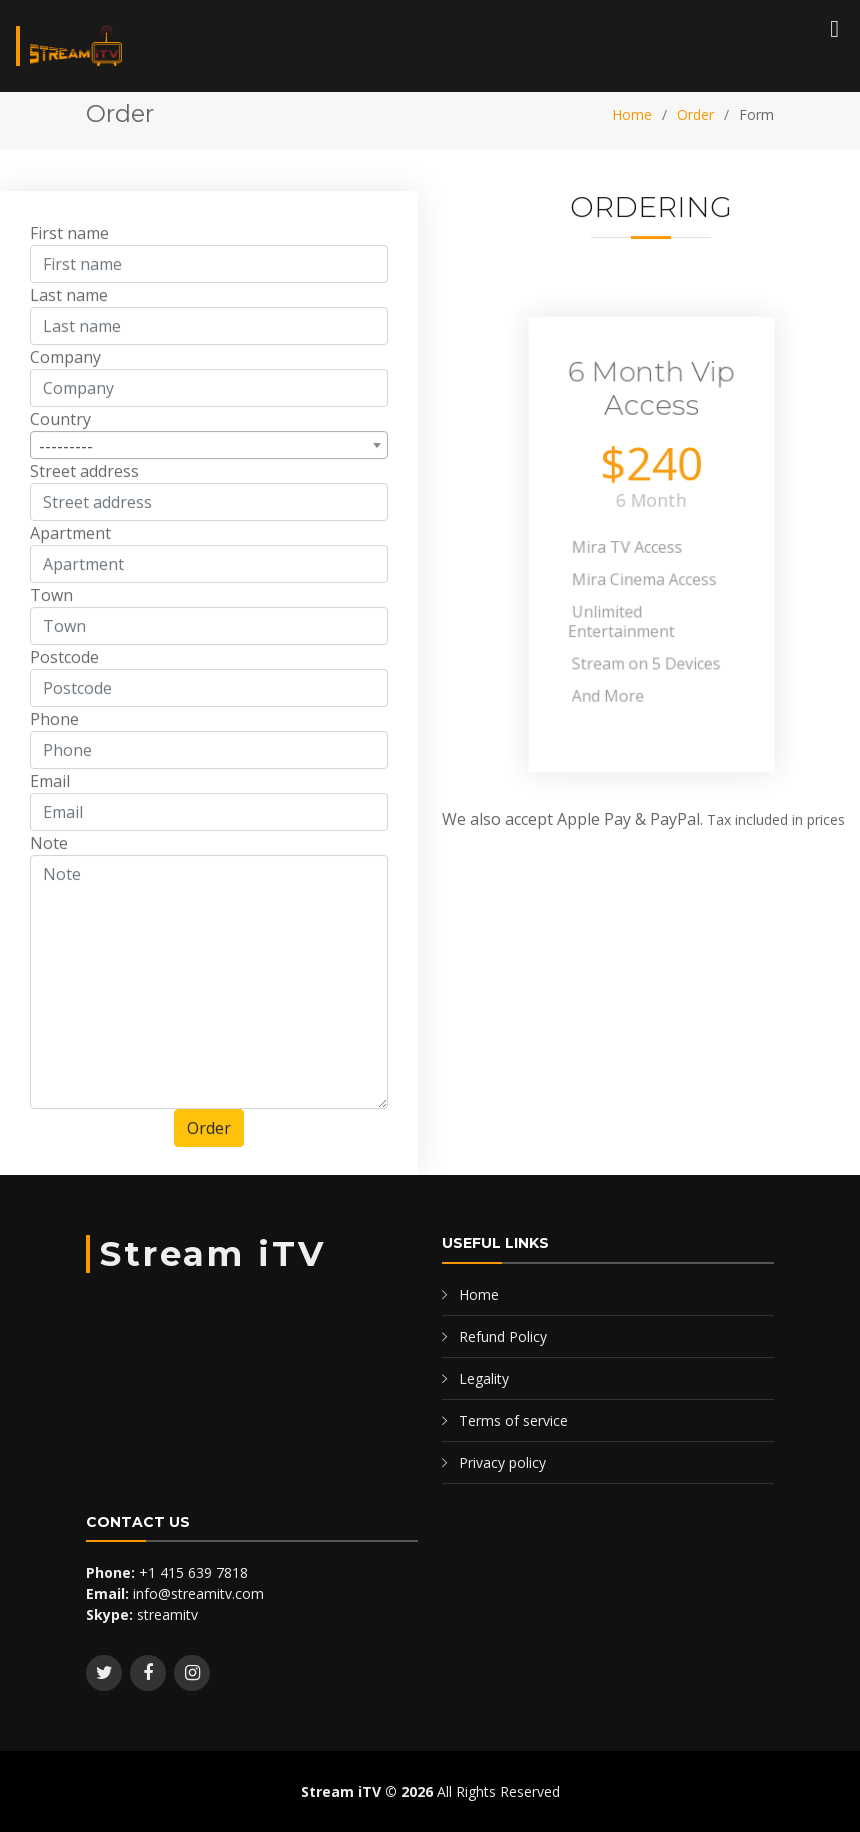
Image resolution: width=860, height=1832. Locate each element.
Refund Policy (503, 1336)
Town (51, 600)
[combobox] (209, 450)
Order (695, 114)
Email (50, 786)
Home (632, 114)
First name (69, 238)
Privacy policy (502, 1462)
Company (65, 362)
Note (49, 848)
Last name (69, 300)
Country (60, 424)
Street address (84, 476)
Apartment (70, 538)
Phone (54, 724)
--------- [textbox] (66, 451)
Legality (484, 1378)
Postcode (64, 662)
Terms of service (513, 1420)
